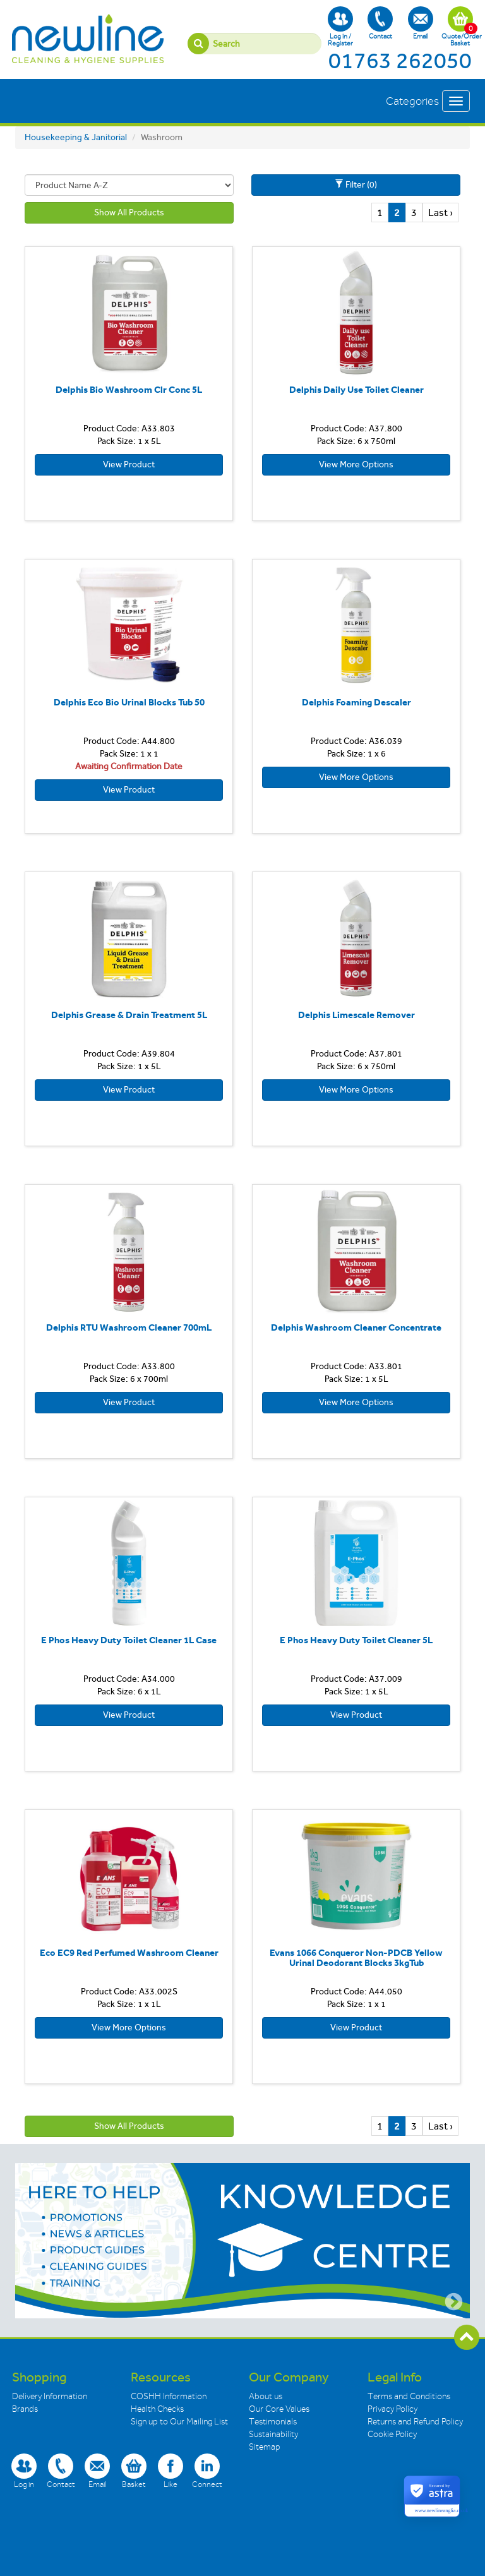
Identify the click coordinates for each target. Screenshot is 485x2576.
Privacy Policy (392, 2409)
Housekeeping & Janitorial (76, 137)
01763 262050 (400, 61)
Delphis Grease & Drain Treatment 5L (129, 1015)
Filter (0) (356, 184)
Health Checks (157, 2409)
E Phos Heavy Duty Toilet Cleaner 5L (356, 1640)
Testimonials (273, 2421)
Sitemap (264, 2446)
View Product (129, 464)
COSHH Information (169, 2396)
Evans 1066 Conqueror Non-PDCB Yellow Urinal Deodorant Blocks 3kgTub (356, 1958)
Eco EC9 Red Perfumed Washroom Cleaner (129, 1952)
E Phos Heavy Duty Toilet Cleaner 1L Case (129, 1640)
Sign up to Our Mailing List (179, 2421)
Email (420, 23)
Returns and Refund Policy (415, 2421)
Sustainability (273, 2434)
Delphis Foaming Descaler (356, 702)
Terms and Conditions (409, 2396)
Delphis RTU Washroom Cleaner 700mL (129, 1327)
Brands (25, 2409)
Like (170, 2470)
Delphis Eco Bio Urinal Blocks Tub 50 (129, 702)
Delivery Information (49, 2396)
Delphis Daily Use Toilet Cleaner (356, 389)
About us (265, 2396)
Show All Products (129, 212)
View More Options (356, 464)
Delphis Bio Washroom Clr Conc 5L (129, 389)
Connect (207, 2470)
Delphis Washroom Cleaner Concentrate (356, 1327)
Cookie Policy (392, 2434)
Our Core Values (279, 2409)
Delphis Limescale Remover (356, 1015)
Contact (380, 23)
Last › (440, 213)
